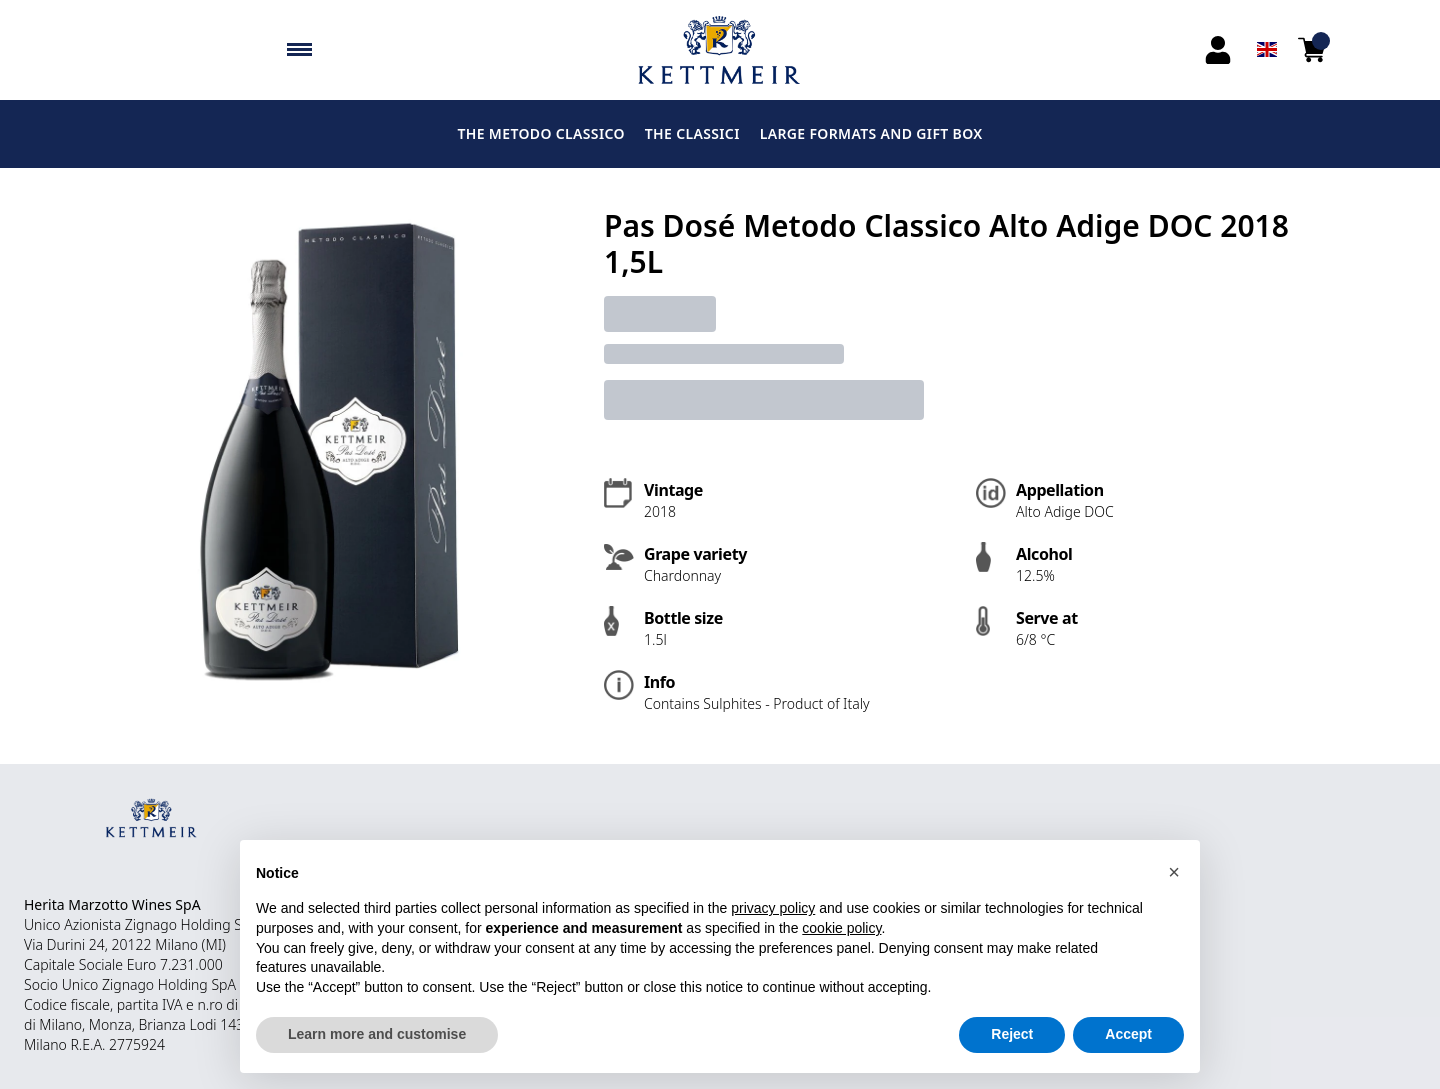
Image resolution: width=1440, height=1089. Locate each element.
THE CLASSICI (692, 133)
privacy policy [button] (773, 908)
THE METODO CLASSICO (540, 133)
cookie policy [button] (841, 928)
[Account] (1218, 50)
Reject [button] (1012, 1034)
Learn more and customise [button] (377, 1034)
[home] (720, 50)
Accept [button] (1128, 1034)
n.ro (209, 1004)
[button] (1174, 872)
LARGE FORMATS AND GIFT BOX (871, 133)
